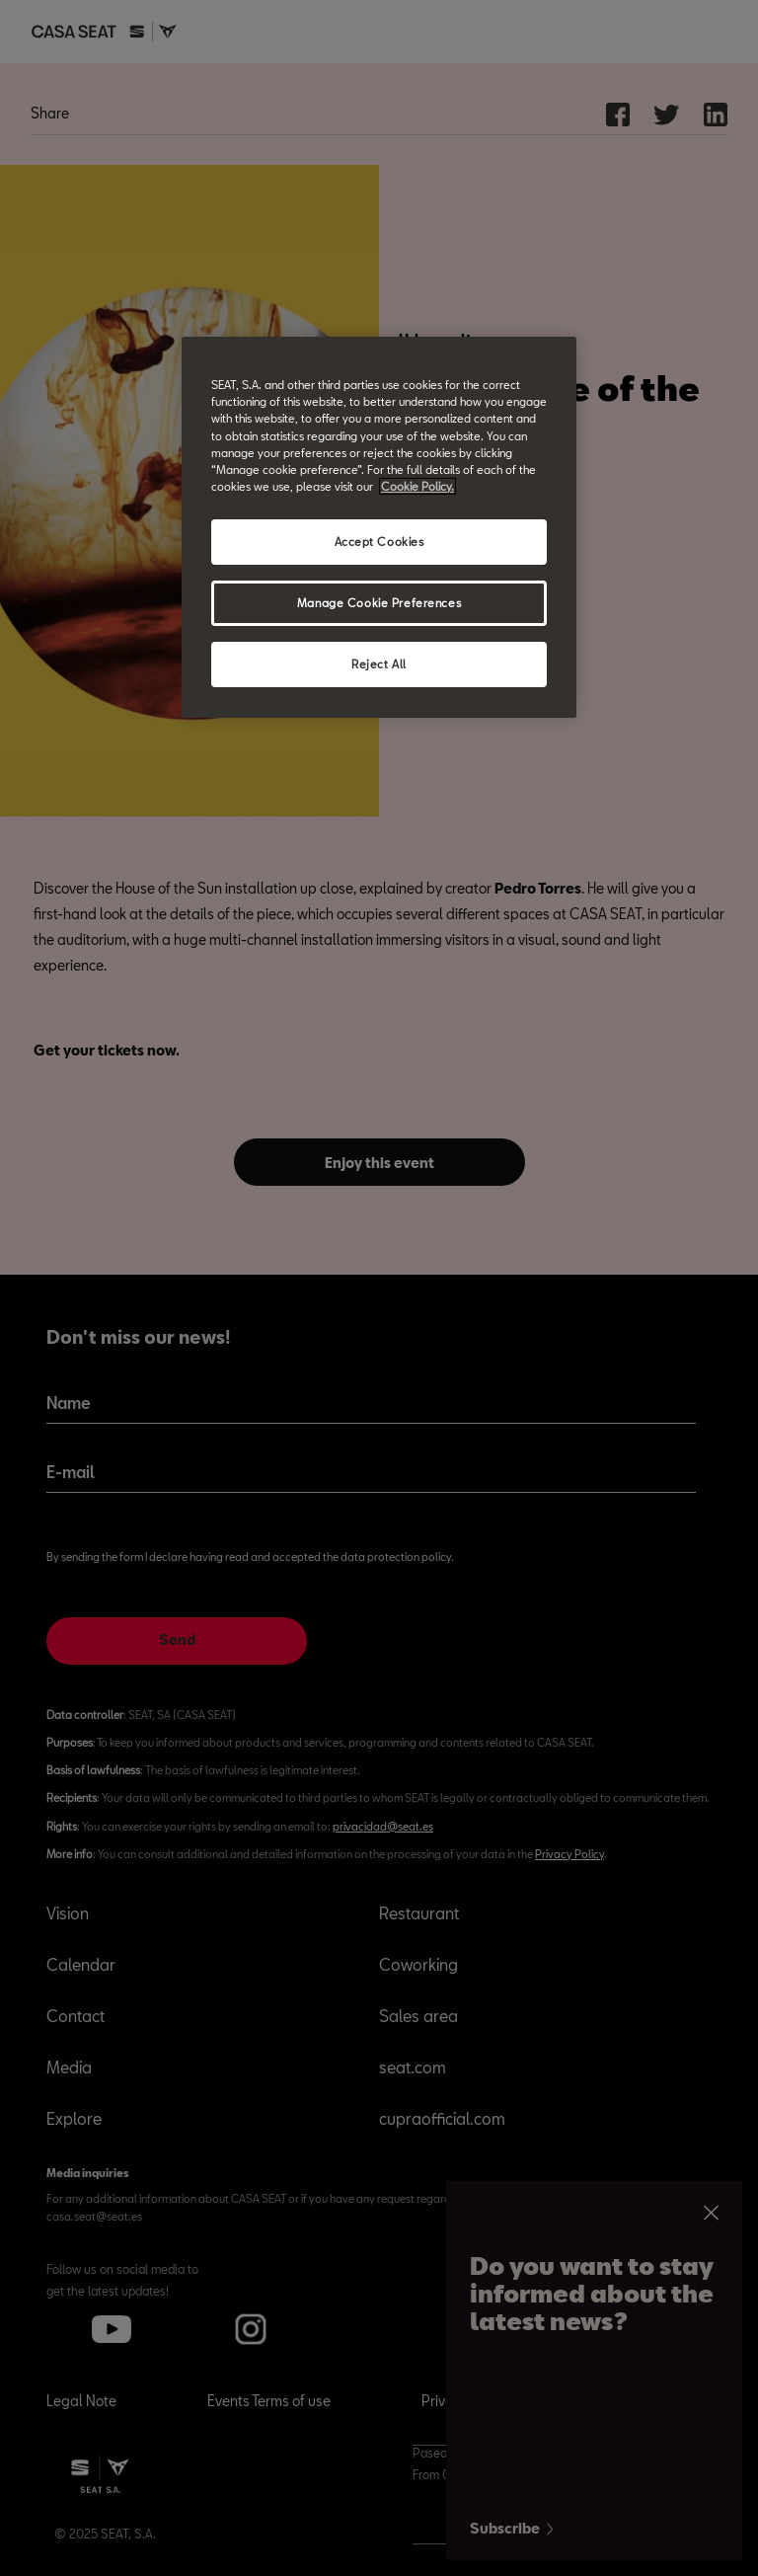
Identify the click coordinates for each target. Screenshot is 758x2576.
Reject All (379, 664)
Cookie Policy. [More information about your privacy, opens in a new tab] (417, 486)
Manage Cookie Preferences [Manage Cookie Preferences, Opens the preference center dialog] (379, 602)
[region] (379, 527)
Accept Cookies (379, 541)
